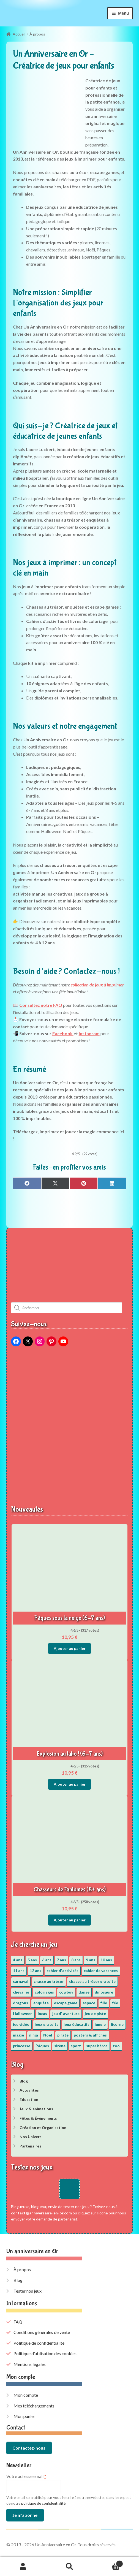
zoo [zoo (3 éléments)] (116, 2045)
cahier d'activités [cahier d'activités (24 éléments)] (62, 1970)
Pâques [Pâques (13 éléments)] (42, 2045)
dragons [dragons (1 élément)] (20, 2002)
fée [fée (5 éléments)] (115, 2002)
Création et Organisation (43, 2127)
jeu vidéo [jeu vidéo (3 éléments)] (21, 2024)
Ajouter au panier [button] (70, 1648)
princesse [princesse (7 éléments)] (21, 2045)
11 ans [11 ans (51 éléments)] (18, 1970)
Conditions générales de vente (41, 2332)
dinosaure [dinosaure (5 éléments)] (104, 1992)
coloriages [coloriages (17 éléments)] (44, 1992)
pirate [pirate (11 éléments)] (63, 2035)
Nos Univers (31, 2136)
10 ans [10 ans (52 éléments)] (106, 1959)
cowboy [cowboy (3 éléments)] (66, 1992)
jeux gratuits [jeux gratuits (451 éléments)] (46, 2024)
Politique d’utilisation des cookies (45, 2353)
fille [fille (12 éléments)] (103, 2002)
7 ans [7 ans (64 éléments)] (61, 1959)
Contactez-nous (28, 2447)
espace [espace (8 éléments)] (89, 2002)
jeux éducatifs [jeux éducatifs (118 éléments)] (76, 2024)
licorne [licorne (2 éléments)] (117, 2024)
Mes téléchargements (33, 2405)
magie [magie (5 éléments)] (18, 2035)
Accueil (19, 34)
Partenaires (30, 2146)
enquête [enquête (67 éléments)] (41, 2002)
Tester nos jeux (27, 2290)
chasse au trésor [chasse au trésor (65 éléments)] (49, 1981)
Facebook (62, 1033)
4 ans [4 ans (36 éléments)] (17, 1959)
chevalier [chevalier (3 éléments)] (21, 1992)
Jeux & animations (36, 2108)
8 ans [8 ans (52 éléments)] (76, 1959)
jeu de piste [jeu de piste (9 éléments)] (95, 2013)
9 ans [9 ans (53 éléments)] (90, 1959)
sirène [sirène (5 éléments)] (60, 2045)
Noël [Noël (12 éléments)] (47, 2035)
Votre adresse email (26, 2476)
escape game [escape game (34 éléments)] (65, 2002)
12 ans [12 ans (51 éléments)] (35, 1970)
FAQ (17, 2321)
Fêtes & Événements (38, 2118)
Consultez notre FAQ (40, 1005)
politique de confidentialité (43, 2503)
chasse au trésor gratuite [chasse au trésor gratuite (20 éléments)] (92, 1981)
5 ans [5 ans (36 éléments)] (32, 1959)
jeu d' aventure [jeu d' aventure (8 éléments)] (66, 2013)
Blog (24, 2081)
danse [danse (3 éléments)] (83, 1992)
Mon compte (25, 2395)
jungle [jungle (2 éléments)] (100, 2024)
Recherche (69, 2566)
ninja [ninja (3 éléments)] (33, 2035)
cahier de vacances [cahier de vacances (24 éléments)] (101, 1970)
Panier (108, 2562)
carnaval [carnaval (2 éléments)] (20, 1981)
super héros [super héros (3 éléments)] (97, 2045)
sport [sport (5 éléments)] (76, 2045)
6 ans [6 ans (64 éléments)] (46, 1959)
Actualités (29, 2090)
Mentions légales (29, 2364)
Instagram (89, 1033)
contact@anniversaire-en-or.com (41, 2213)
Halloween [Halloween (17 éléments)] (22, 2013)
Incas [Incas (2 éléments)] (42, 2013)
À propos (22, 2269)
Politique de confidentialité (38, 2342)
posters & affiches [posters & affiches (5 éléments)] (90, 2035)
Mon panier (24, 2416)
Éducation (29, 2099)
